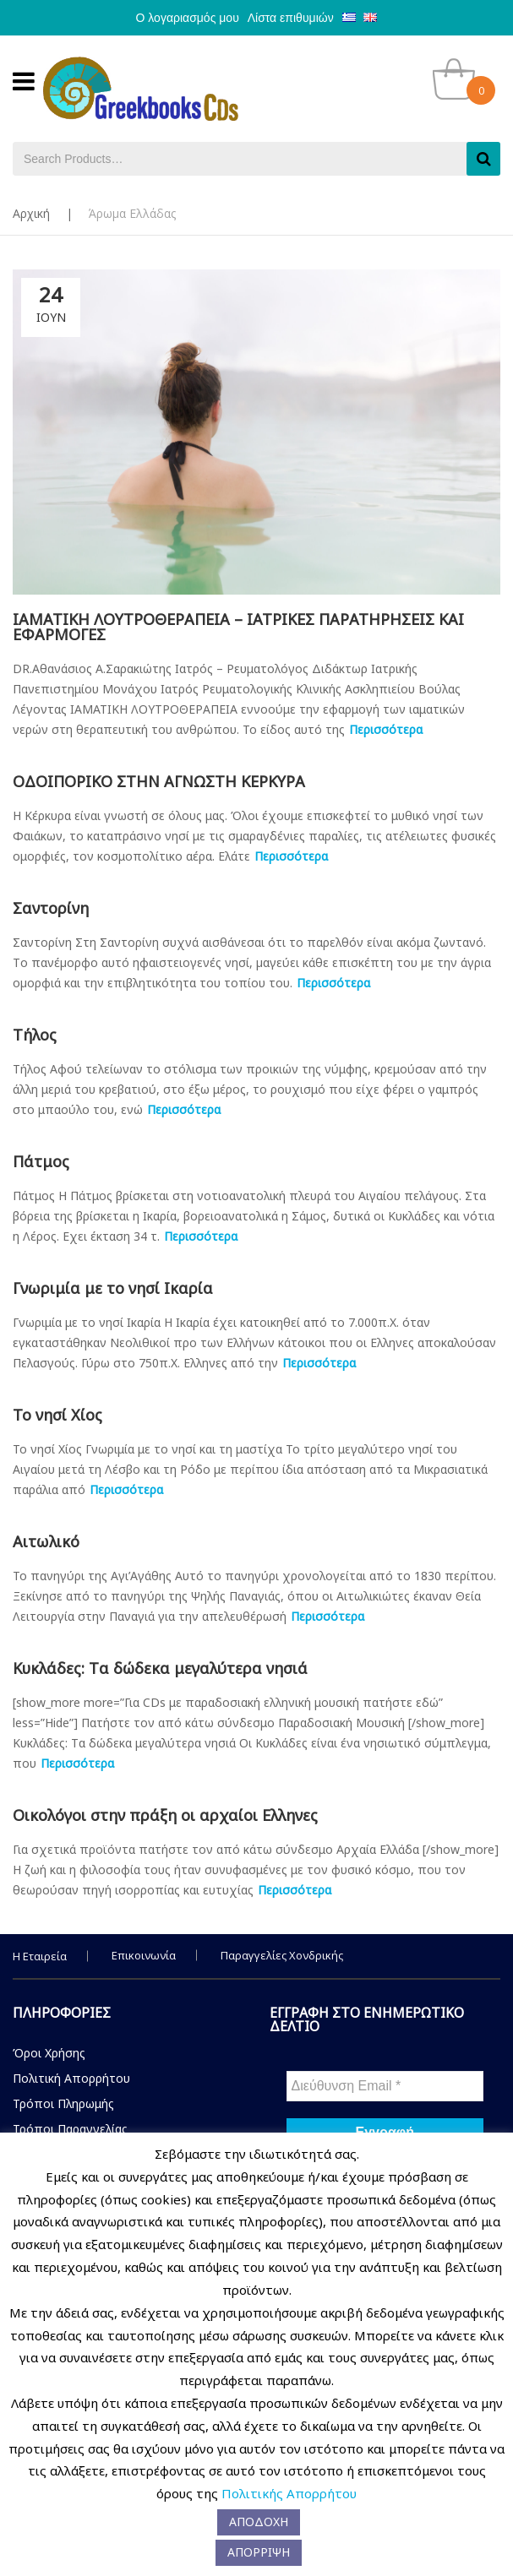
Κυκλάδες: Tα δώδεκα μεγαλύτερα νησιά (160, 1668)
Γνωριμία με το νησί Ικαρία (113, 1288)
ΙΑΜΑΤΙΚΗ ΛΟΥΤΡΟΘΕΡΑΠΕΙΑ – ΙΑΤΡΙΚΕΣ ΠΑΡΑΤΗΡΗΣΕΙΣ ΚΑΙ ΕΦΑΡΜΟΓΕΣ (238, 626)
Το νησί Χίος (57, 1415)
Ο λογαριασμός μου (187, 17)
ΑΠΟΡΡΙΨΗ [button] (258, 2552)
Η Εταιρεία (40, 1956)
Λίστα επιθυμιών (291, 17)
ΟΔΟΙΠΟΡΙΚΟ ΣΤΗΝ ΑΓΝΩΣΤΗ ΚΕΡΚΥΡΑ (159, 781)
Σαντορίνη (51, 908)
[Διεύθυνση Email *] (385, 2086)
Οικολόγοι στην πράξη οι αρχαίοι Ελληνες (165, 1815)
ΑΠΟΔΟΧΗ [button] (258, 2522)
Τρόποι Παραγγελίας (70, 2129)
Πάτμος (41, 1161)
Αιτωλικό (46, 1541)
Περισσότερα (386, 729)
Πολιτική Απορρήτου (71, 2078)
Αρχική (31, 213)
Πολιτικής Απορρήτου (289, 2493)
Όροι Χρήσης (49, 2053)
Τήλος (35, 1034)
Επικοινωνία (144, 1955)
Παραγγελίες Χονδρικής (282, 1955)
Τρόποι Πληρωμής (63, 2103)
